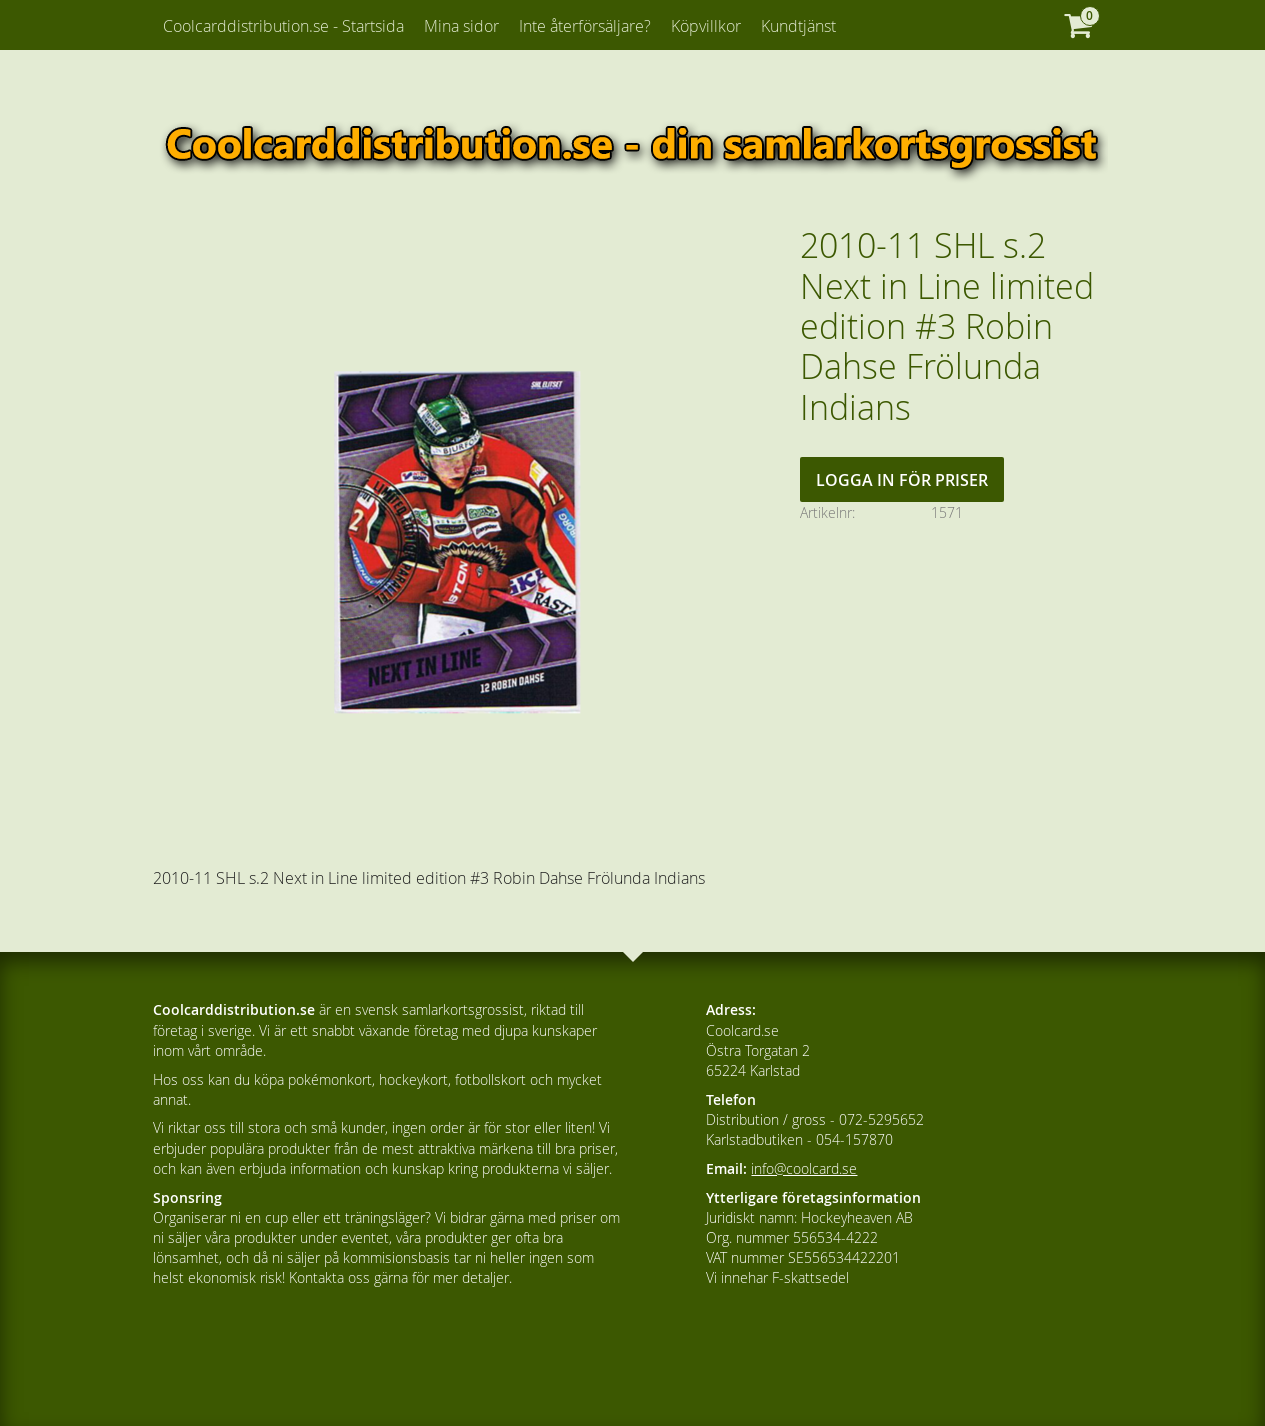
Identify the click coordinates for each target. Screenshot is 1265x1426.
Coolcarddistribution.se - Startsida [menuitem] (283, 26)
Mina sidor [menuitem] (461, 26)
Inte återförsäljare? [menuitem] (585, 26)
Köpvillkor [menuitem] (706, 26)
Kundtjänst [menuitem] (798, 26)
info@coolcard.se (804, 1168)
